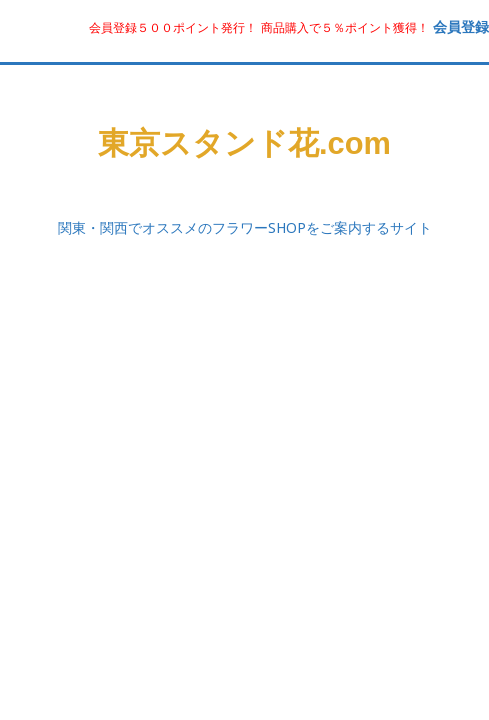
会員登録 (461, 26)
